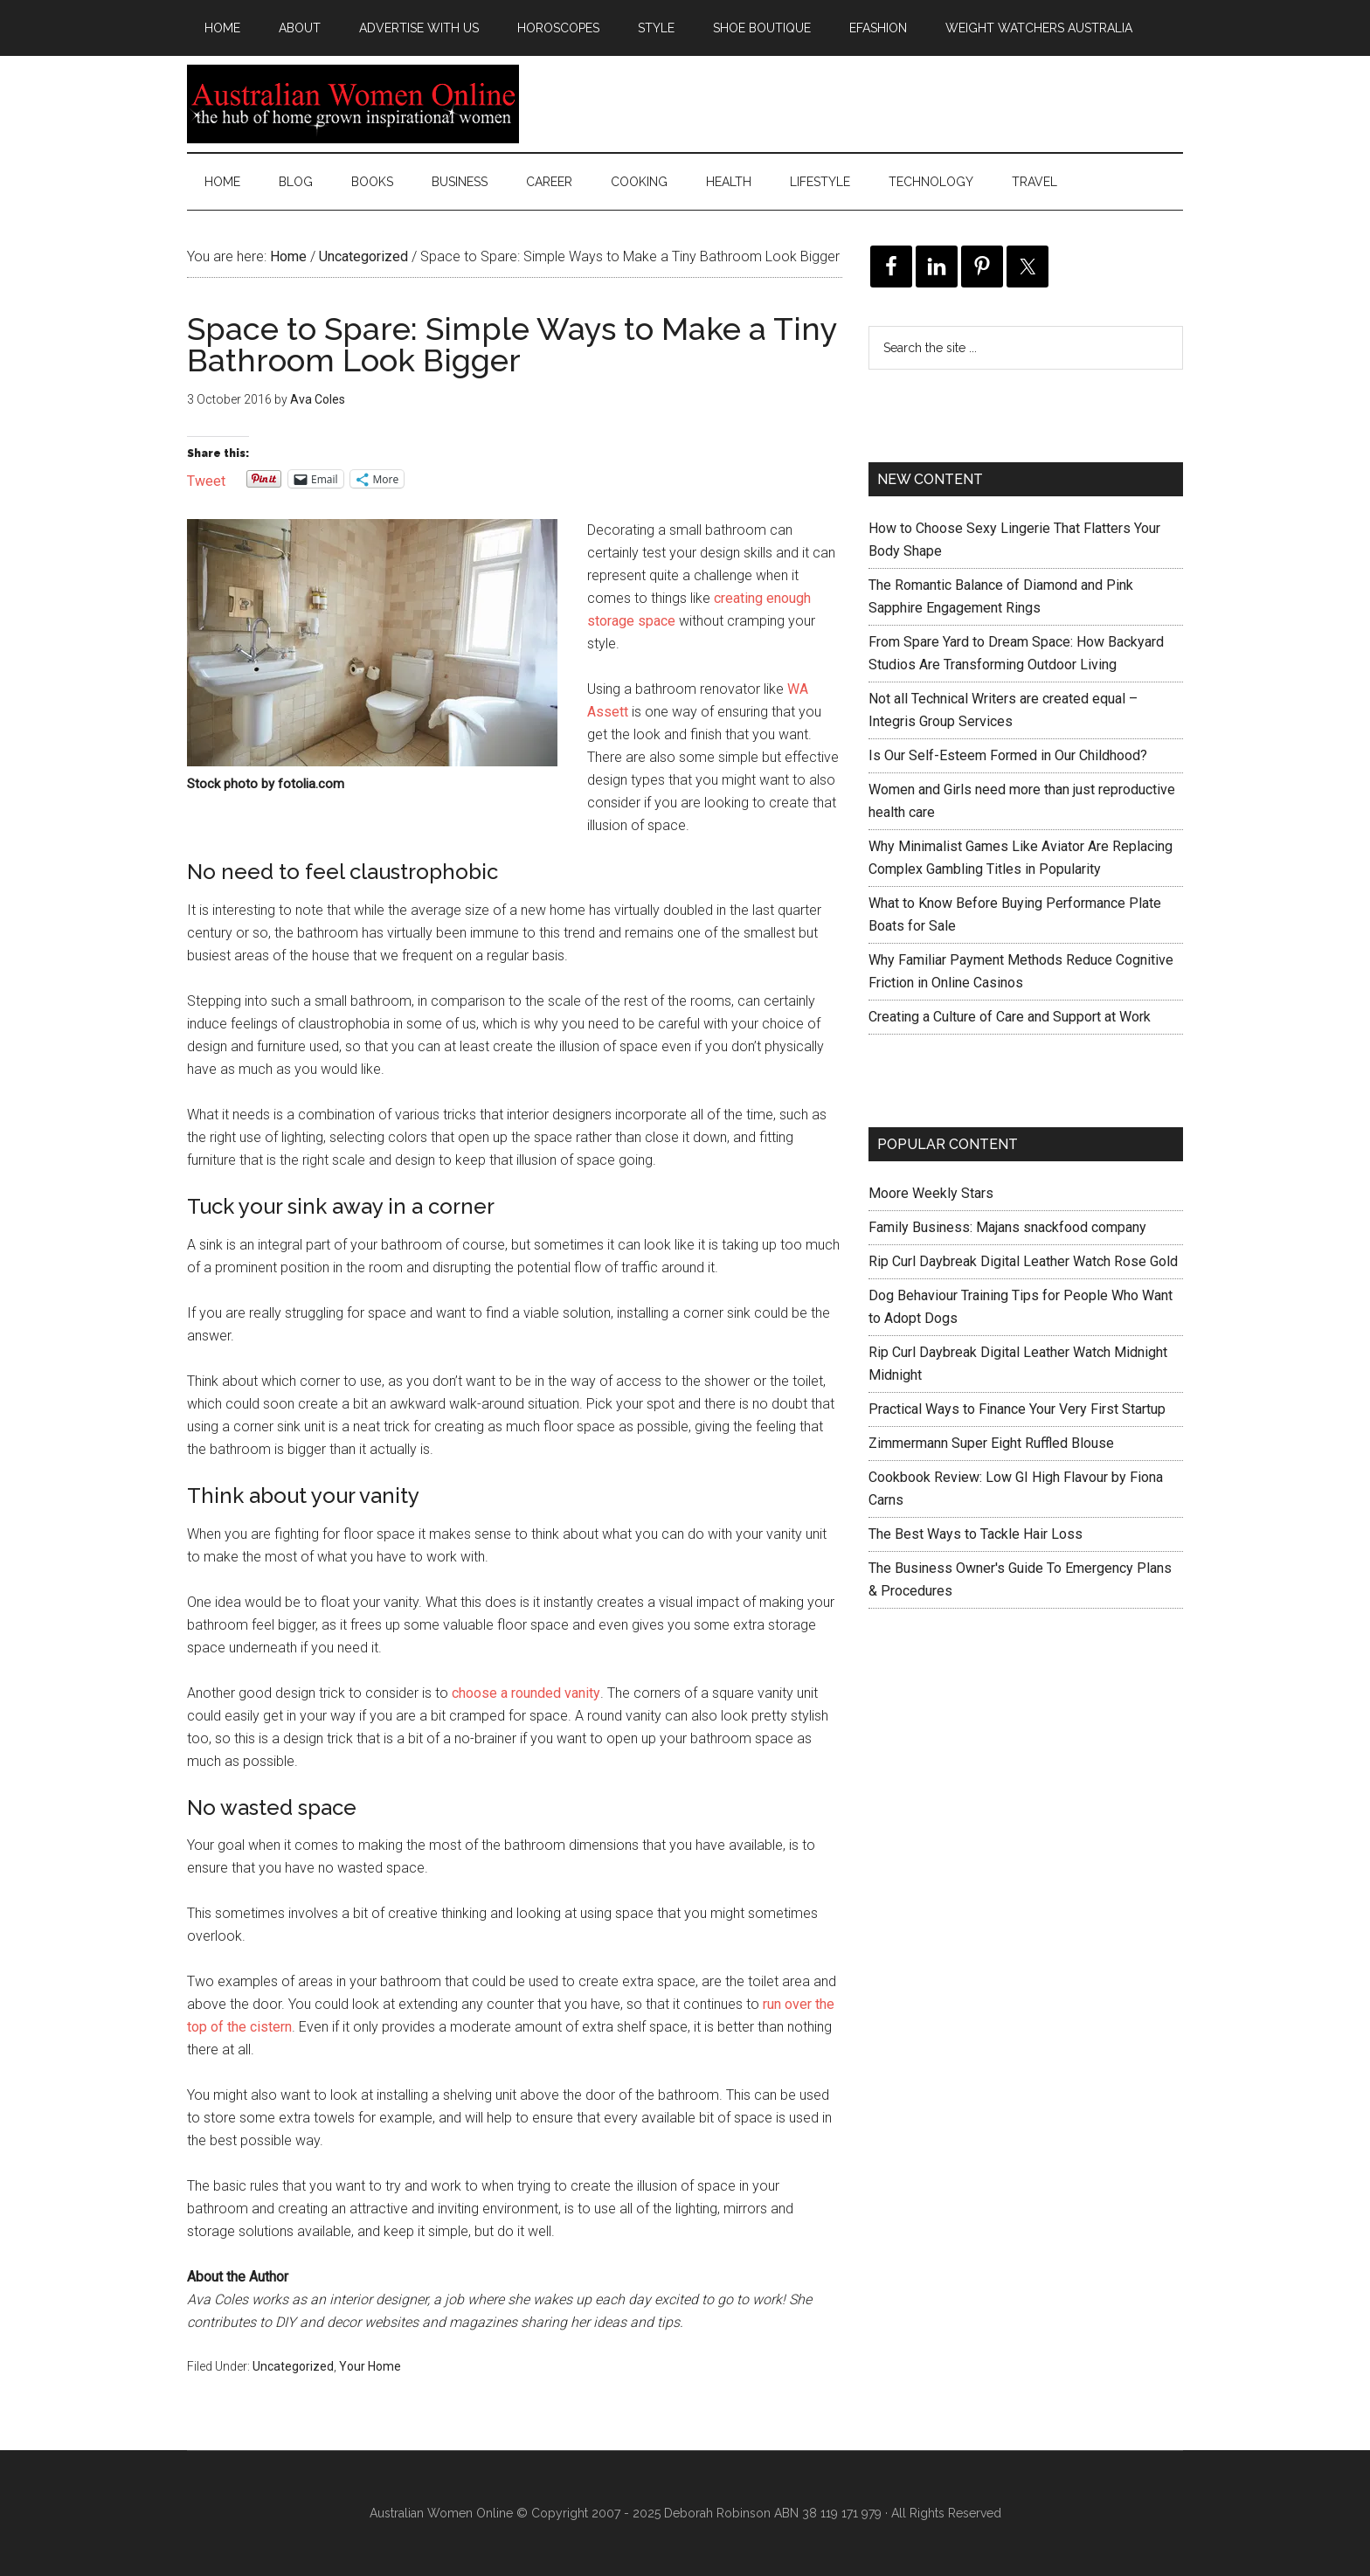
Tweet (206, 479)
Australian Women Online (353, 104)
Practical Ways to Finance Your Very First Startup (1017, 1409)
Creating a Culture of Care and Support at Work (1009, 1016)
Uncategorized (293, 2366)
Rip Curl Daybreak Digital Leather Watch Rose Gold (1023, 1261)
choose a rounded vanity (526, 1693)
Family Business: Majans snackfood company (1007, 1227)
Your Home (370, 2366)
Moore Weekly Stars (930, 1193)
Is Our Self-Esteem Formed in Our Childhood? (1007, 755)
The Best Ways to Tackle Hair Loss (975, 1534)
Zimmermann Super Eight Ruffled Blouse (991, 1443)
